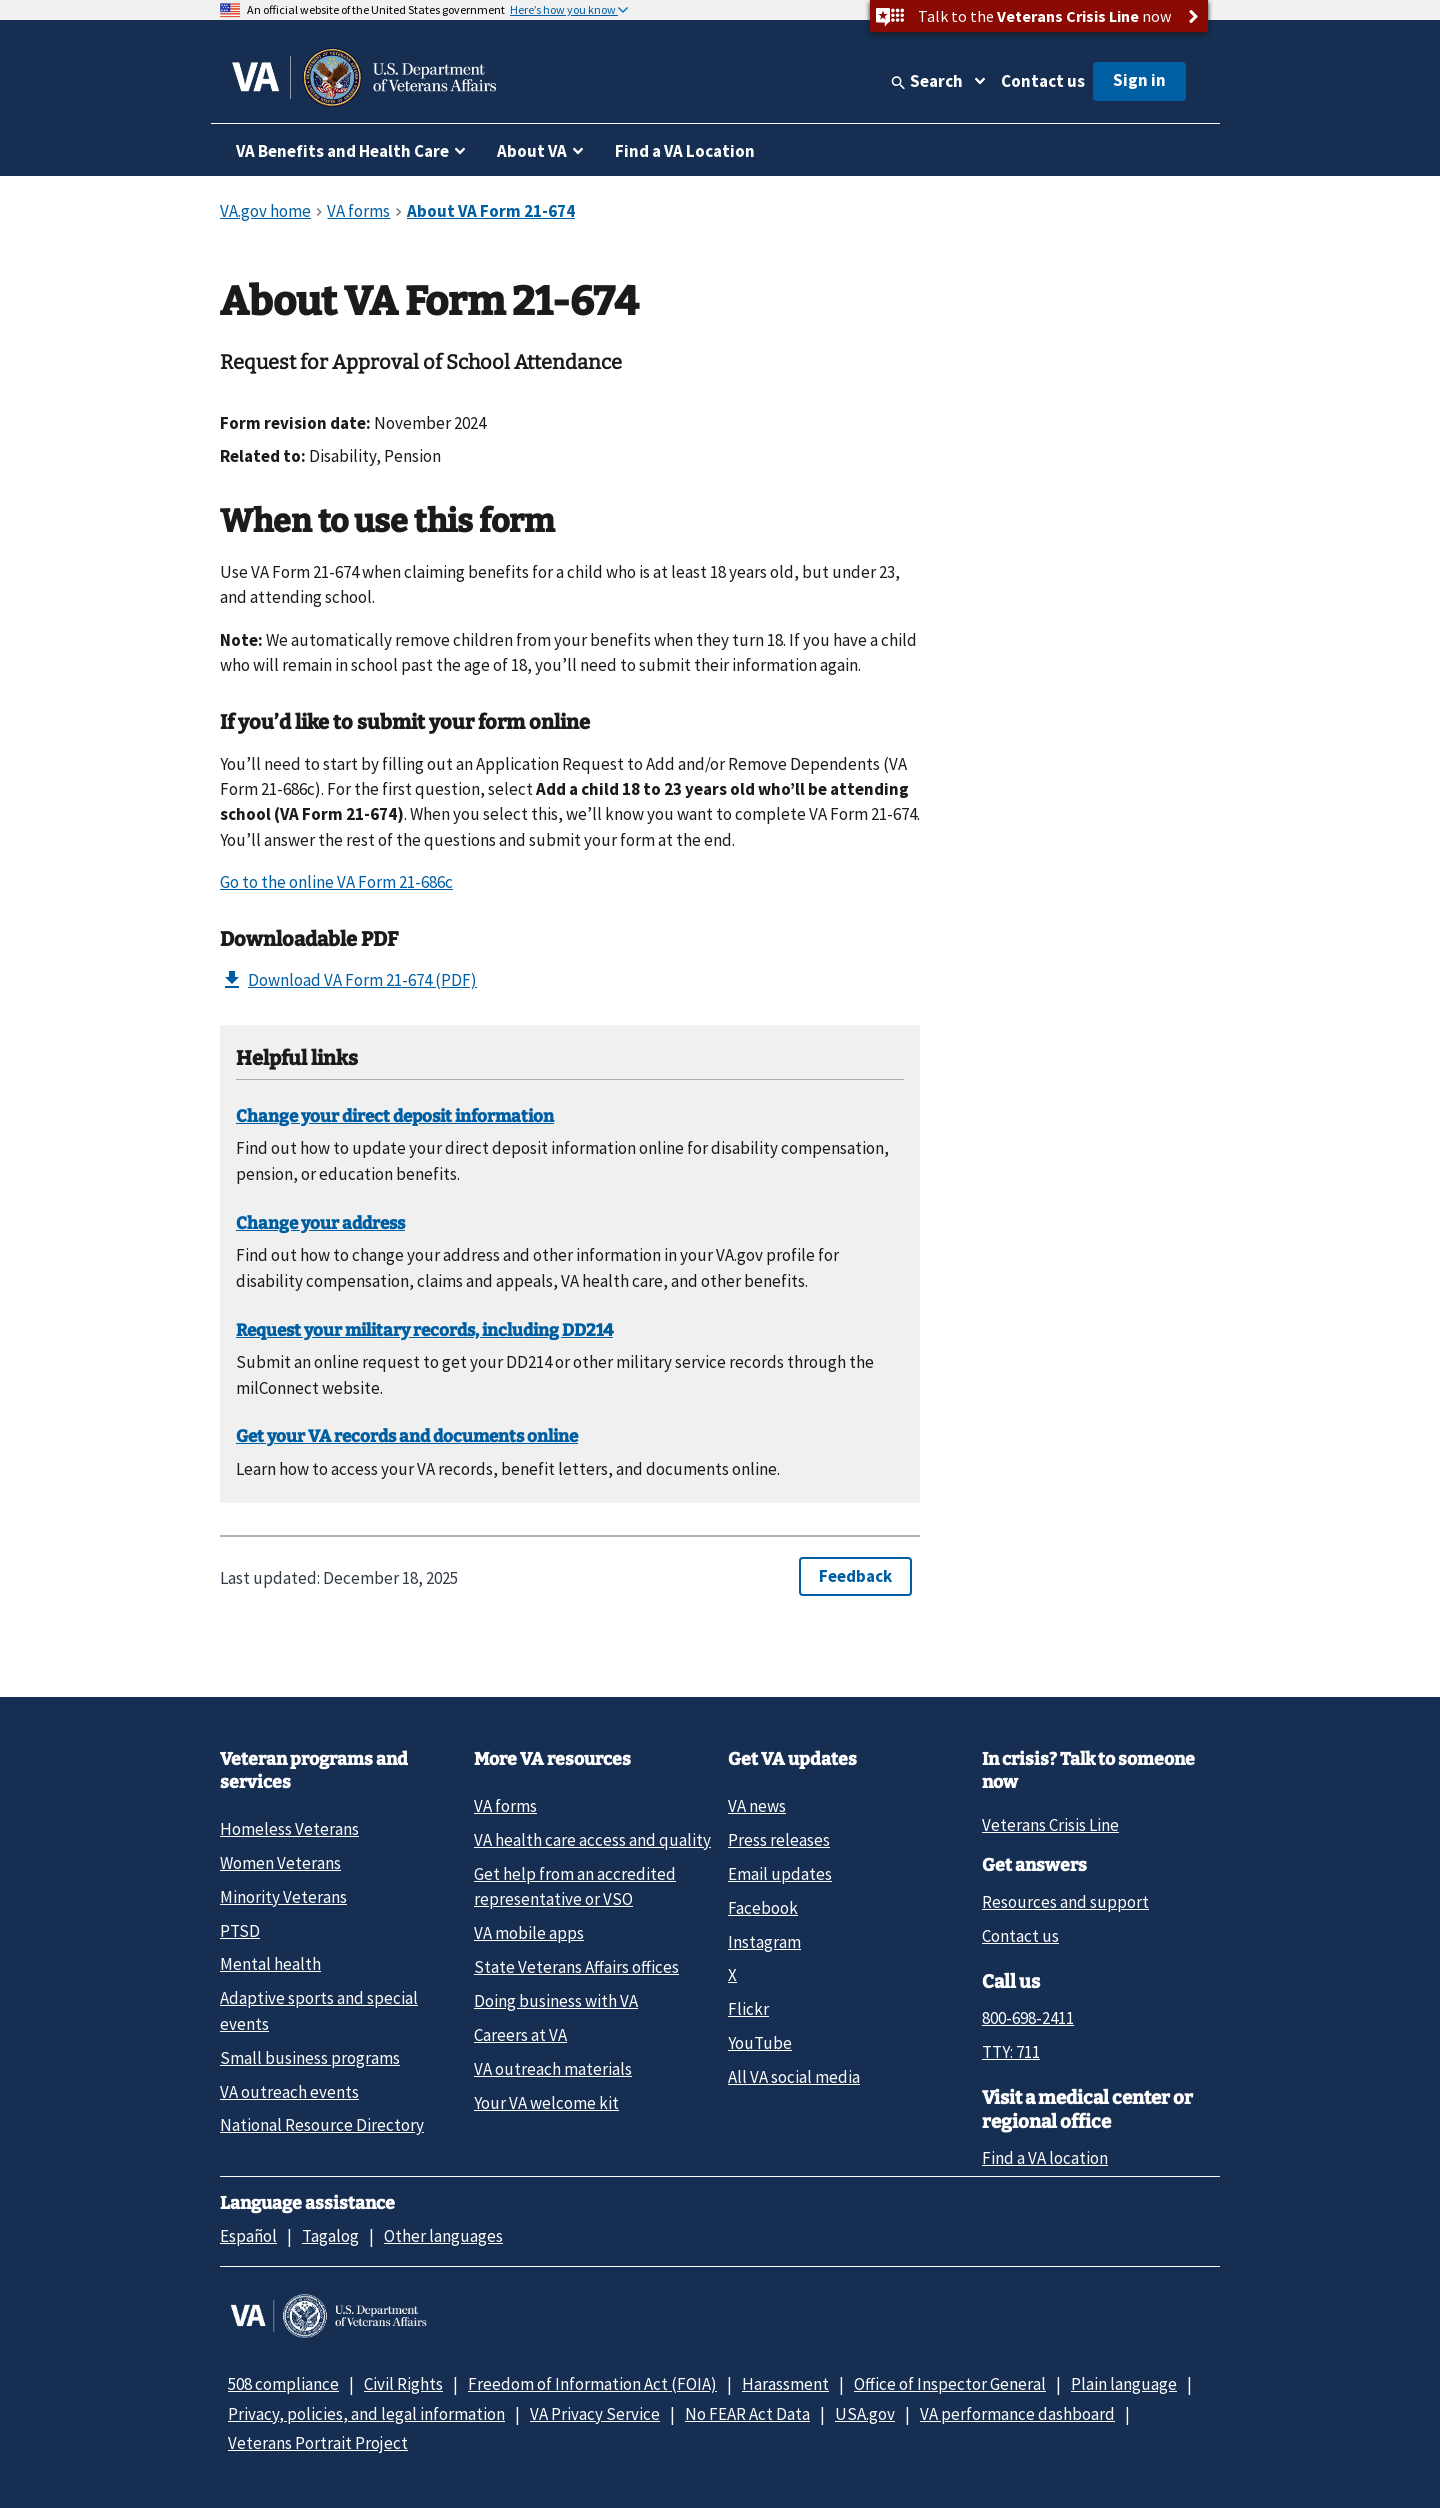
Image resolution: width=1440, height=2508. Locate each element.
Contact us (1043, 81)
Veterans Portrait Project (318, 2443)
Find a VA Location (685, 151)
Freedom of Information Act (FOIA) (592, 2384)
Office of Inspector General (950, 2384)
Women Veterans (280, 1863)
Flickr (748, 2009)
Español (248, 2236)
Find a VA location (1045, 2158)
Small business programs (310, 2058)
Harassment (785, 2384)
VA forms (505, 1806)
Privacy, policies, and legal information (366, 2414)
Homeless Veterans (289, 1829)
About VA (532, 151)
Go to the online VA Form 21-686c (336, 882)
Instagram (764, 1942)
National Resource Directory (322, 2125)
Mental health (270, 1964)
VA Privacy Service (595, 2414)
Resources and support (1065, 1902)
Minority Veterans (283, 1897)
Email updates (780, 1874)
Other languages (443, 2236)
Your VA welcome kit (546, 2103)
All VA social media (794, 2077)
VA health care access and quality (592, 1840)
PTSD (240, 1931)
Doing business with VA (556, 2001)
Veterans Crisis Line (1050, 1825)
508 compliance (283, 2384)
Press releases (779, 1840)
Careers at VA (520, 2035)
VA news (757, 1806)
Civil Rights (403, 2384)
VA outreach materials (553, 2069)
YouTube (760, 2043)
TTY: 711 (1011, 2052)
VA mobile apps (529, 1933)
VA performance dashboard (1017, 2414)
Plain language (1124, 2384)
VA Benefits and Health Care (342, 151)
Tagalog (330, 2236)
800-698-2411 (1028, 2018)
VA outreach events (289, 2092)
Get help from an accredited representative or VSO (575, 1886)
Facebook (763, 1908)
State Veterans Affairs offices (576, 1967)
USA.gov (865, 2414)
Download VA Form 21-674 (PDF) (348, 980)
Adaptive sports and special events (319, 2010)
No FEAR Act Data (747, 2414)
